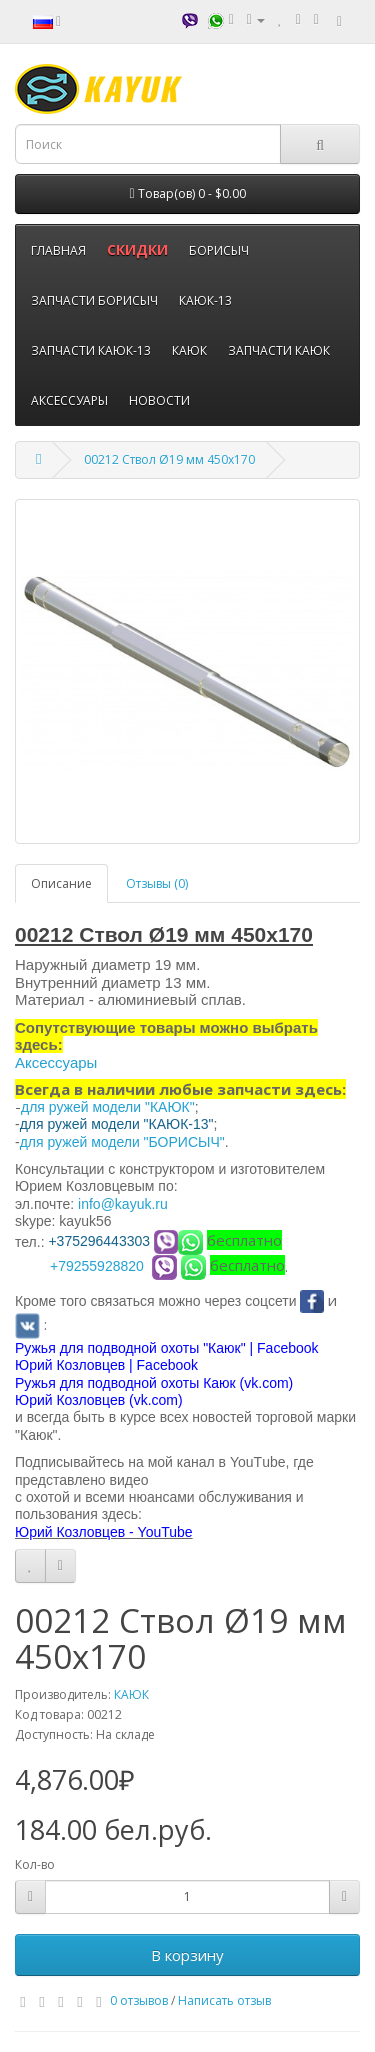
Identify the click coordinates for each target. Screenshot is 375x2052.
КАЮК (189, 350)
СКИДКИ (137, 249)
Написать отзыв (224, 2000)
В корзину (187, 1955)
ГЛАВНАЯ (58, 250)
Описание (61, 883)
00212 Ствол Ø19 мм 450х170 (169, 459)
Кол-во (35, 1864)
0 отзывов (139, 2000)
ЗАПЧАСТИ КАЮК (279, 350)
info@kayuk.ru (123, 1204)
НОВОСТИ (159, 400)
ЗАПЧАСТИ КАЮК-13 (91, 350)
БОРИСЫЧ (219, 250)
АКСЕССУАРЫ (69, 400)
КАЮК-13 (205, 300)
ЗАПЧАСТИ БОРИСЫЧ (94, 300)
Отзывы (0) (157, 883)
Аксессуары (56, 1062)
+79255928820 (97, 1266)
